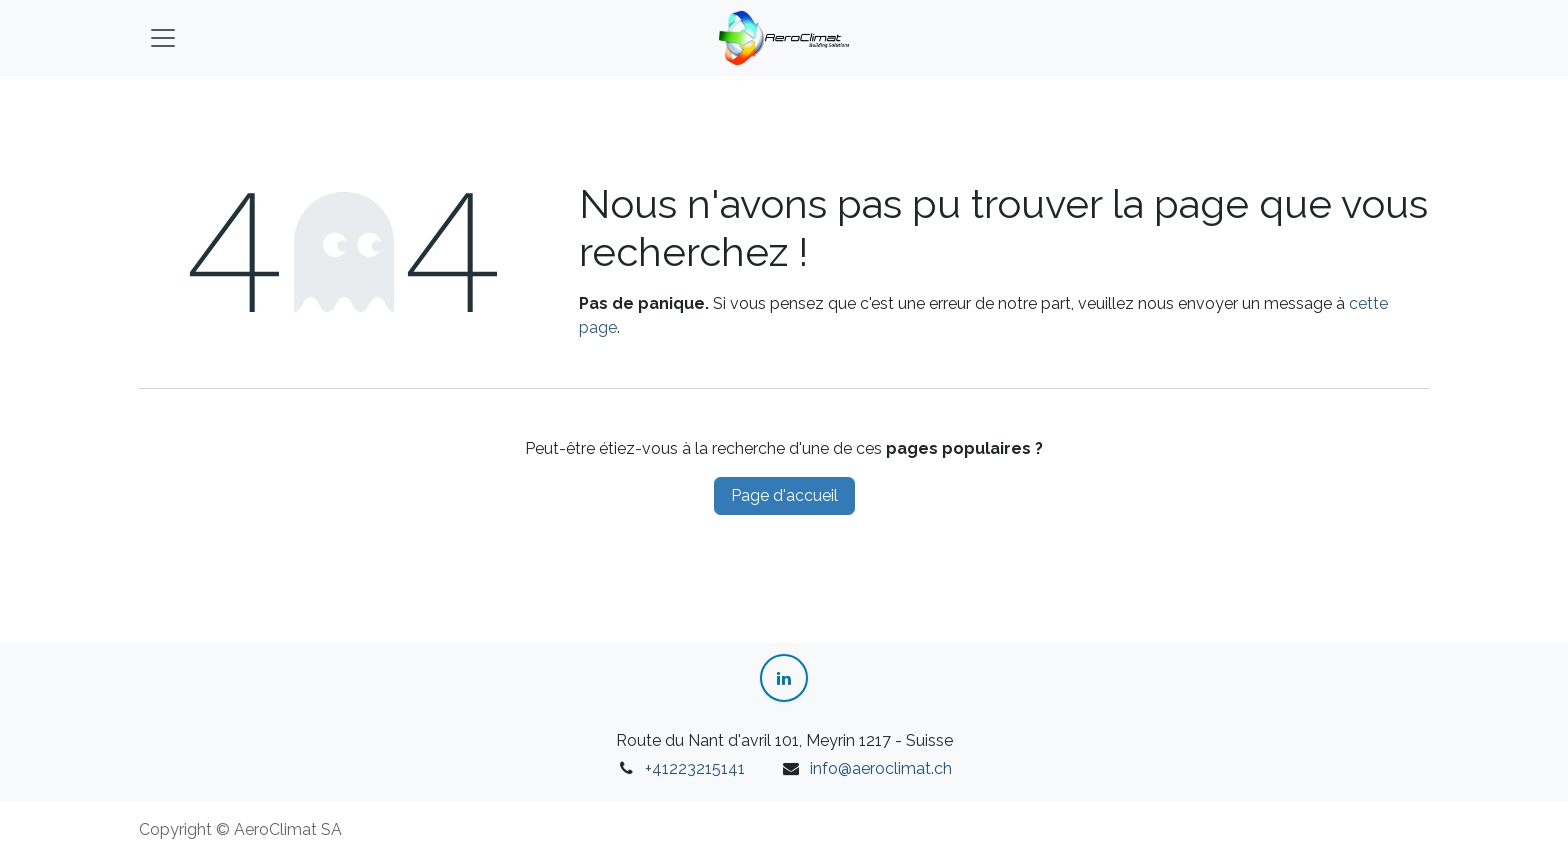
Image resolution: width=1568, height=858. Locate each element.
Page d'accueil (784, 495)
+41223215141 (695, 768)
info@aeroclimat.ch (881, 768)
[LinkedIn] (784, 678)
